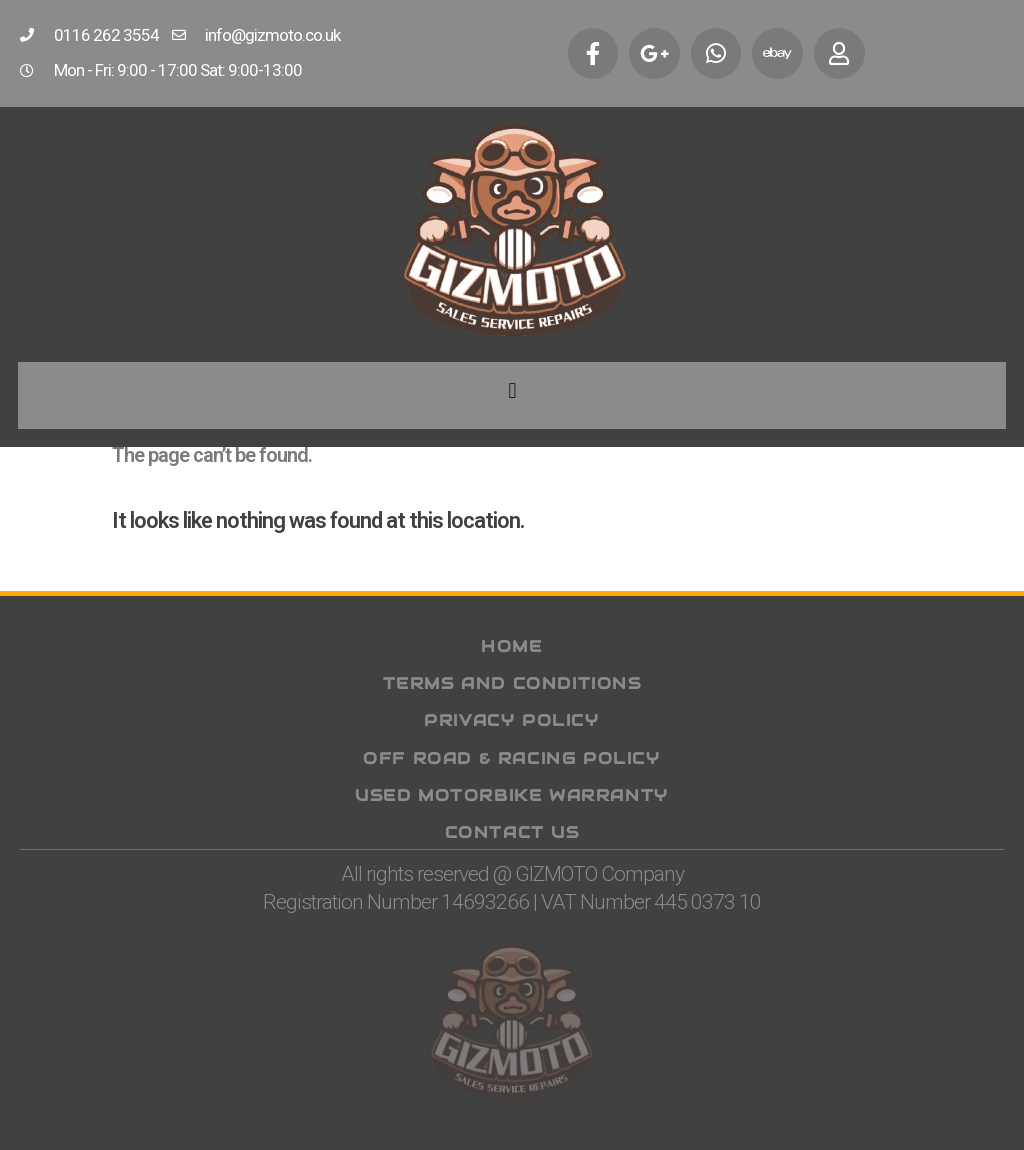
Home (511, 646)
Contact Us (512, 832)
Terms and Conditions (512, 683)
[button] (512, 391)
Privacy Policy (511, 720)
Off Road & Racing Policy (511, 757)
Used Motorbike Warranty (512, 794)
